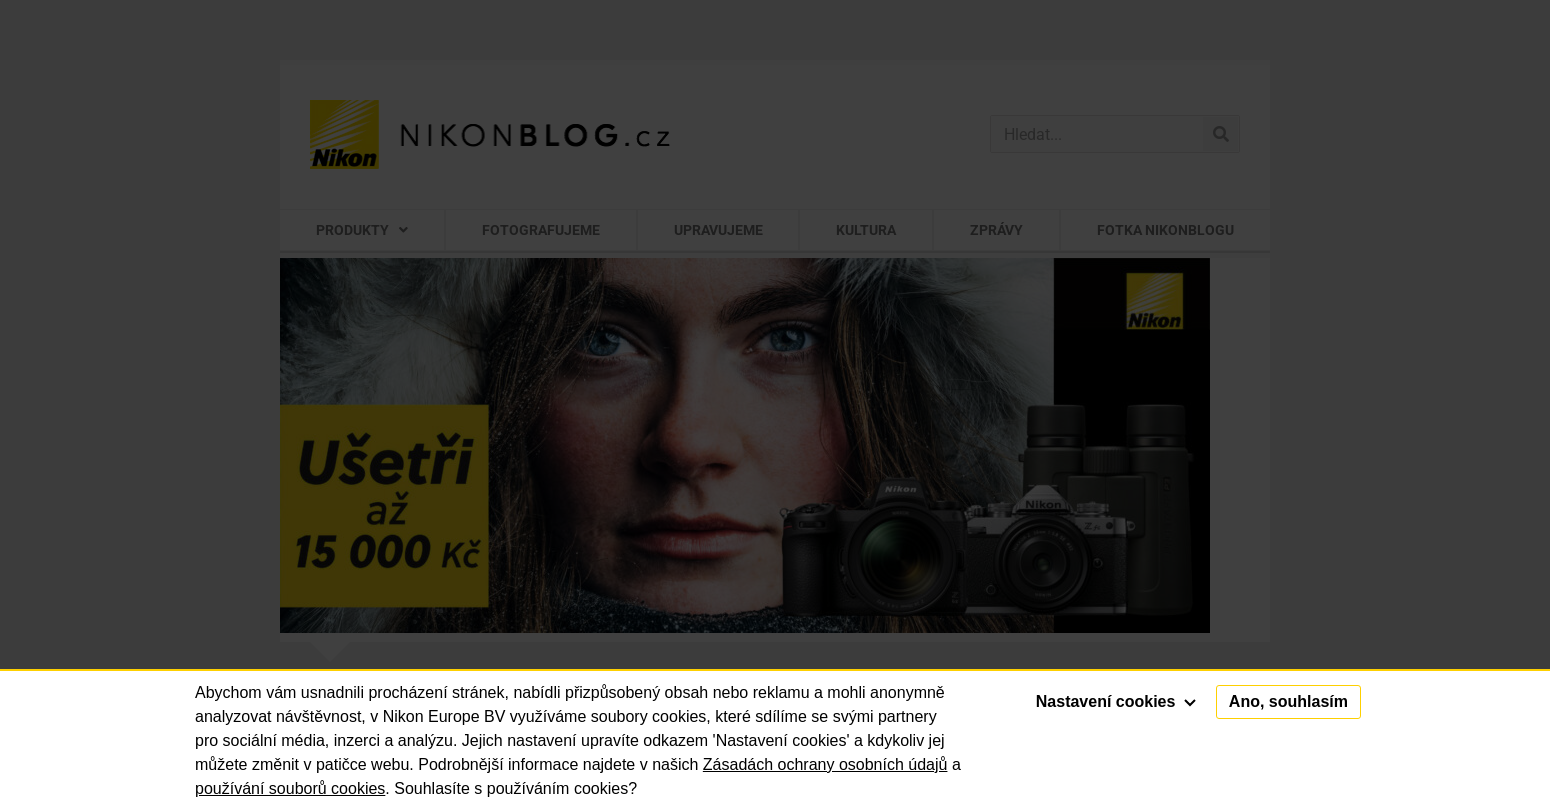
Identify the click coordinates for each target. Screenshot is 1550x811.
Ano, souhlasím (1288, 701)
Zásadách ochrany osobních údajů (825, 764)
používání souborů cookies (290, 788)
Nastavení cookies (1116, 701)
